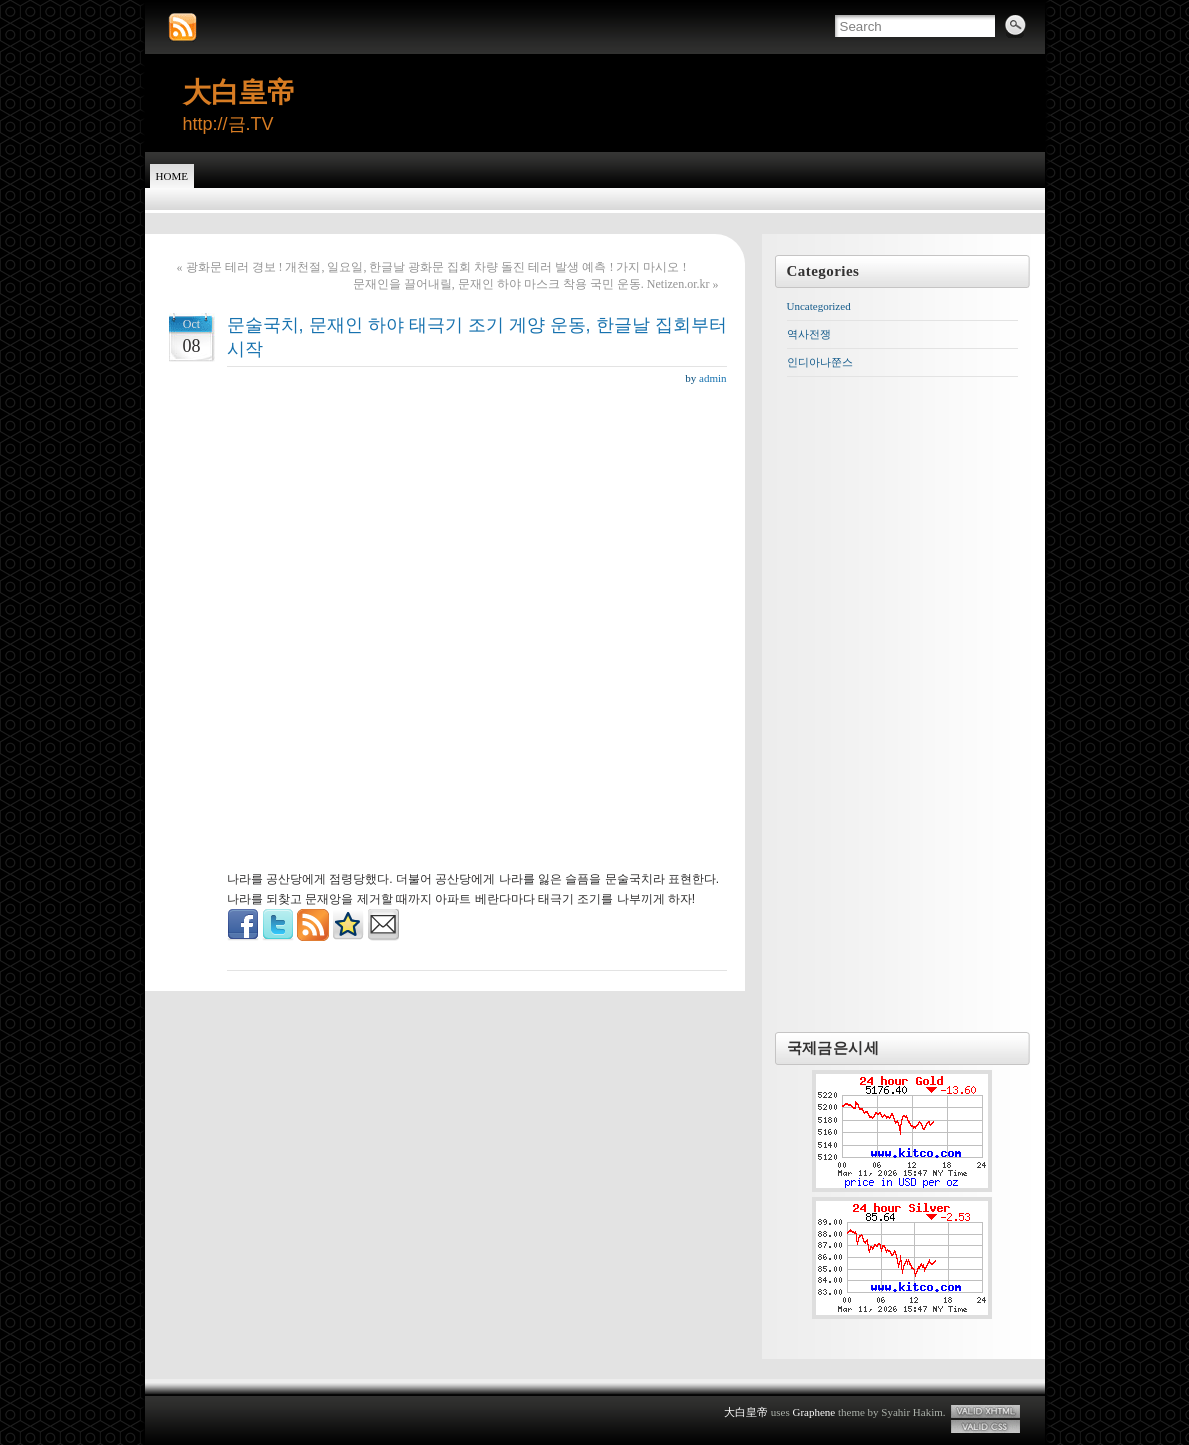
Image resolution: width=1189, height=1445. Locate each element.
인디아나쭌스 (820, 362)
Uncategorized (819, 306)
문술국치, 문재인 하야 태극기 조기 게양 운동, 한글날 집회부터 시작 (477, 337)
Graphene (813, 1412)
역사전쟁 (809, 334)
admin (713, 378)
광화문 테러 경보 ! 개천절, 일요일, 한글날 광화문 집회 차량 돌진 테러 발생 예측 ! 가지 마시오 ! (436, 267)
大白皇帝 (239, 92)
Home (172, 176)
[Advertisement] (477, 437)
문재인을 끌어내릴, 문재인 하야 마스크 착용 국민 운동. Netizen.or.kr (531, 284)
